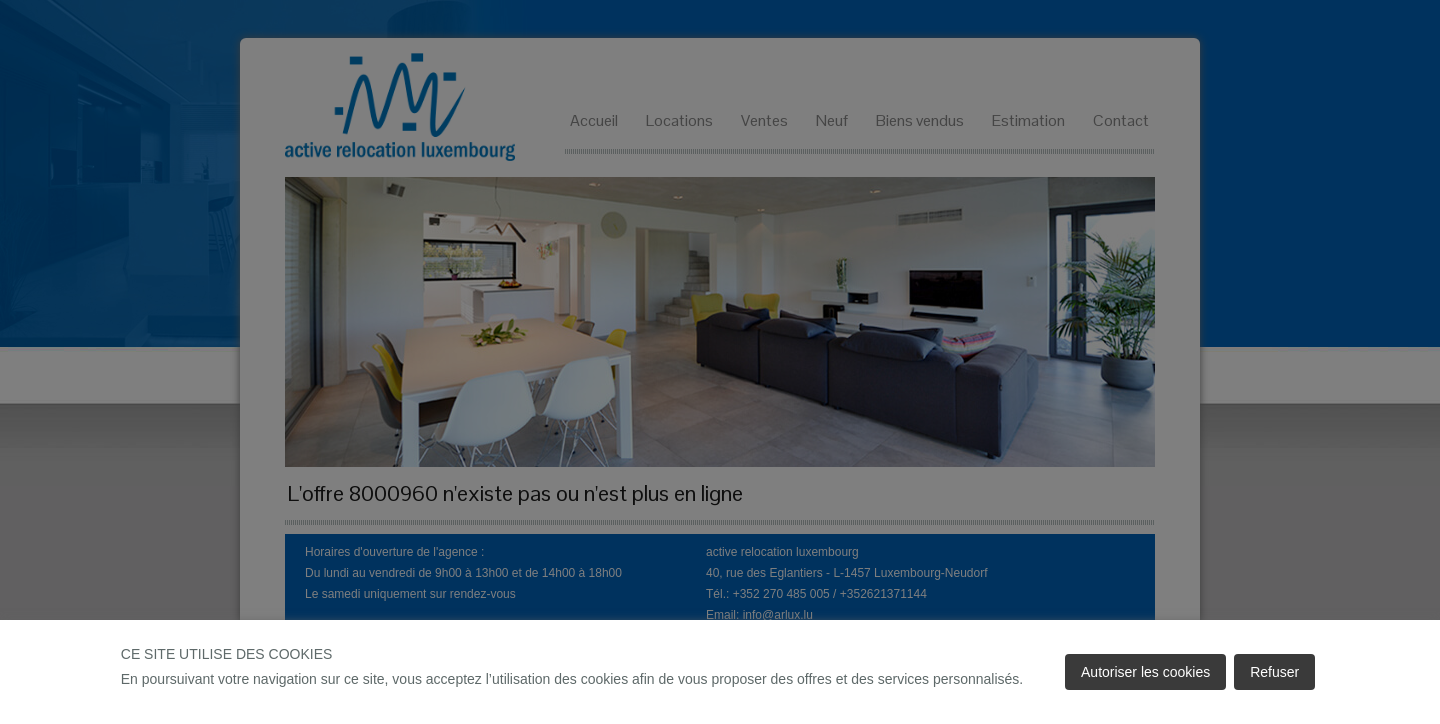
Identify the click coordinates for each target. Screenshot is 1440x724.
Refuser (1274, 672)
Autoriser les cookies (1145, 672)
